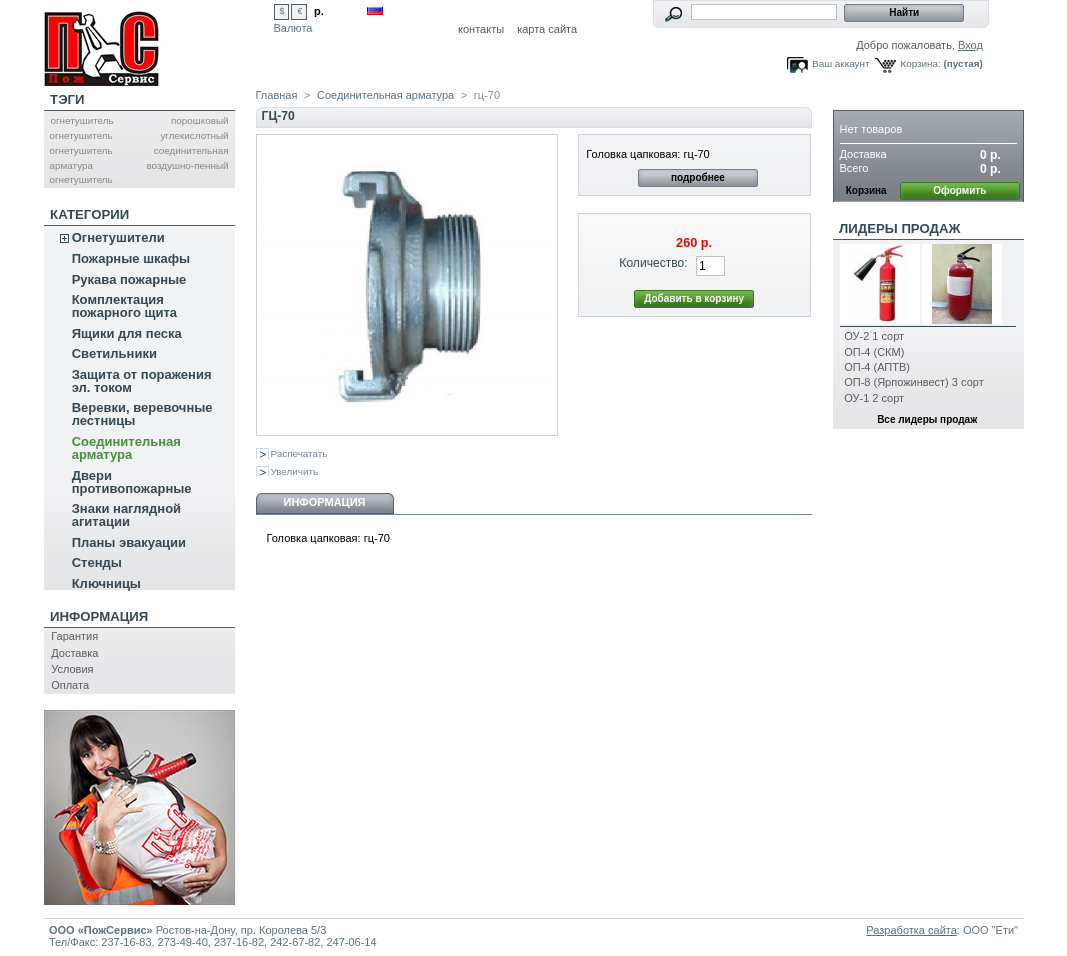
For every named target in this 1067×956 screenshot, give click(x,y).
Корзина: (920, 63)
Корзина (871, 99)
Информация (99, 616)
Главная (277, 95)
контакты (481, 29)
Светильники (114, 353)
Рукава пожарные (129, 279)
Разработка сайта (911, 930)
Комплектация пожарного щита (124, 306)
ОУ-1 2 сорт (874, 398)
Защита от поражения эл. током (142, 381)
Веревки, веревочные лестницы (142, 414)
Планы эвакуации (129, 542)
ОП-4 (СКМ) (874, 352)
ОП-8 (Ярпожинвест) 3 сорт (913, 382)
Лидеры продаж (899, 228)
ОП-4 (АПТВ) (877, 367)
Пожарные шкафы (131, 258)
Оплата (70, 685)
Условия (72, 669)
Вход (970, 45)
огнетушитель (81, 120)
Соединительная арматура (126, 448)
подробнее (698, 177)
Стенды (97, 562)
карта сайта (547, 29)
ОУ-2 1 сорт (874, 336)
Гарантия (74, 636)
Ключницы (106, 583)
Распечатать (299, 453)
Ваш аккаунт (840, 63)
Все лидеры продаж (927, 419)
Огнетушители (118, 237)
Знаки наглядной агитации (126, 515)
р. (319, 11)
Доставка (74, 653)
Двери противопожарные (132, 482)
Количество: (653, 263)
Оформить (959, 190)
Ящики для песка (127, 333)
